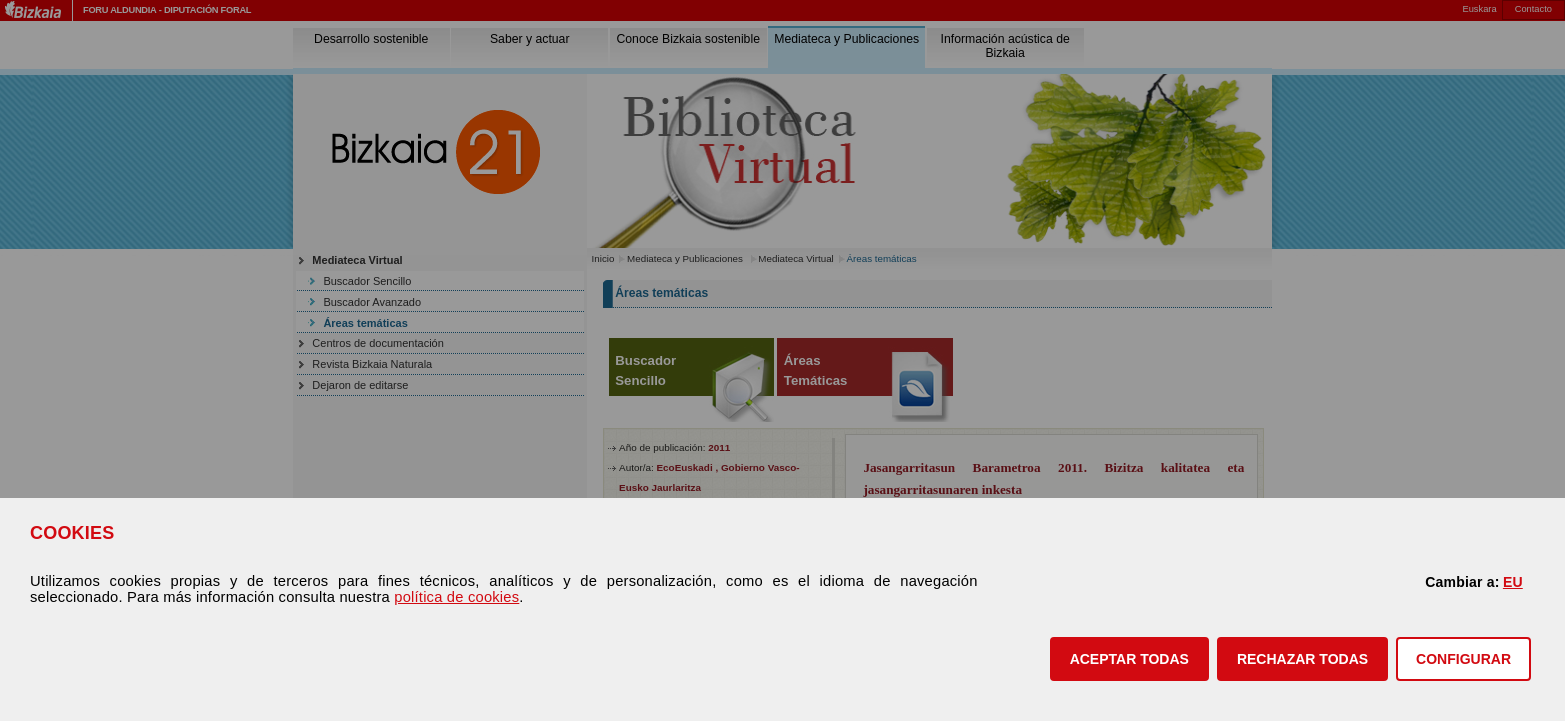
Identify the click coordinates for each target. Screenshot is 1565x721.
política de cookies (456, 597)
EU (1513, 582)
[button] (1129, 659)
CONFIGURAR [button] (1463, 659)
